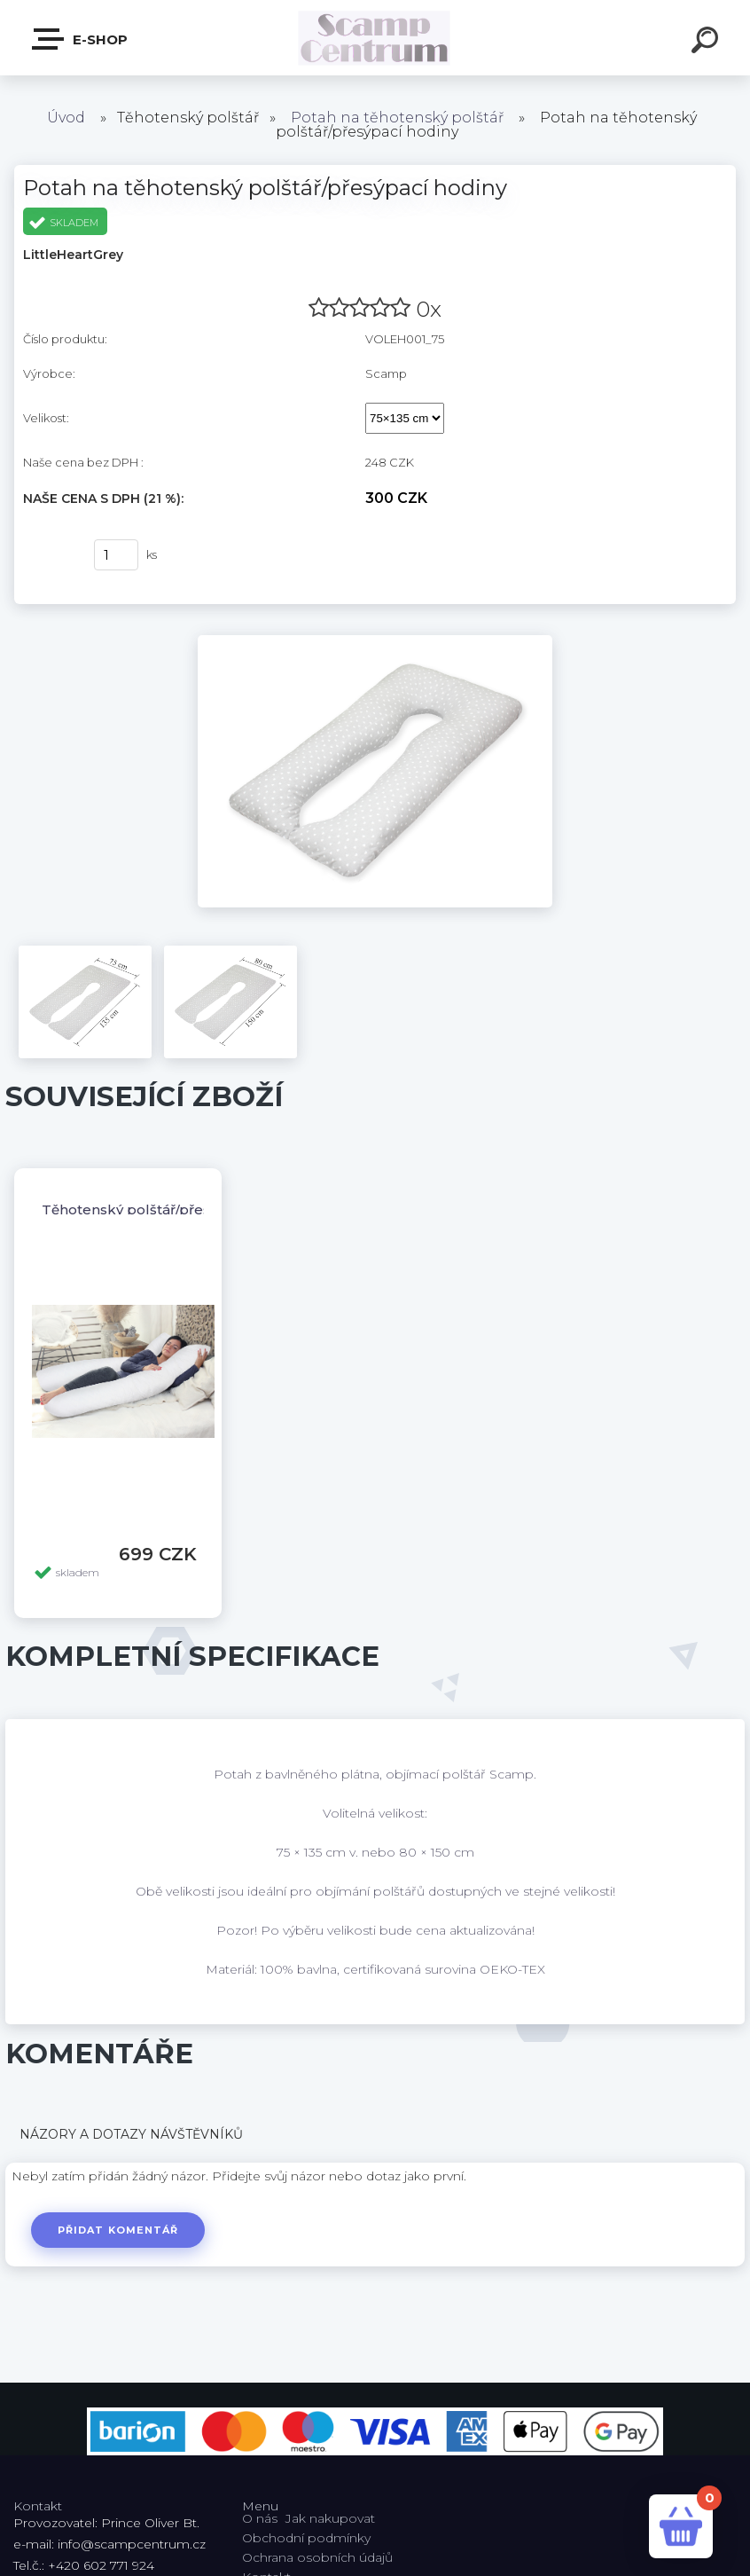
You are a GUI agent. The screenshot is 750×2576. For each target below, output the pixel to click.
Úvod (66, 117)
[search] (707, 42)
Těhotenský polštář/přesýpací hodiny (169, 1209)
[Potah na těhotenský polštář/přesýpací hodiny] (375, 641)
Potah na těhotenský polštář (397, 117)
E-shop (81, 39)
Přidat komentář (118, 2230)
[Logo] (375, 38)
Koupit (47, 555)
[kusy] (116, 554)
